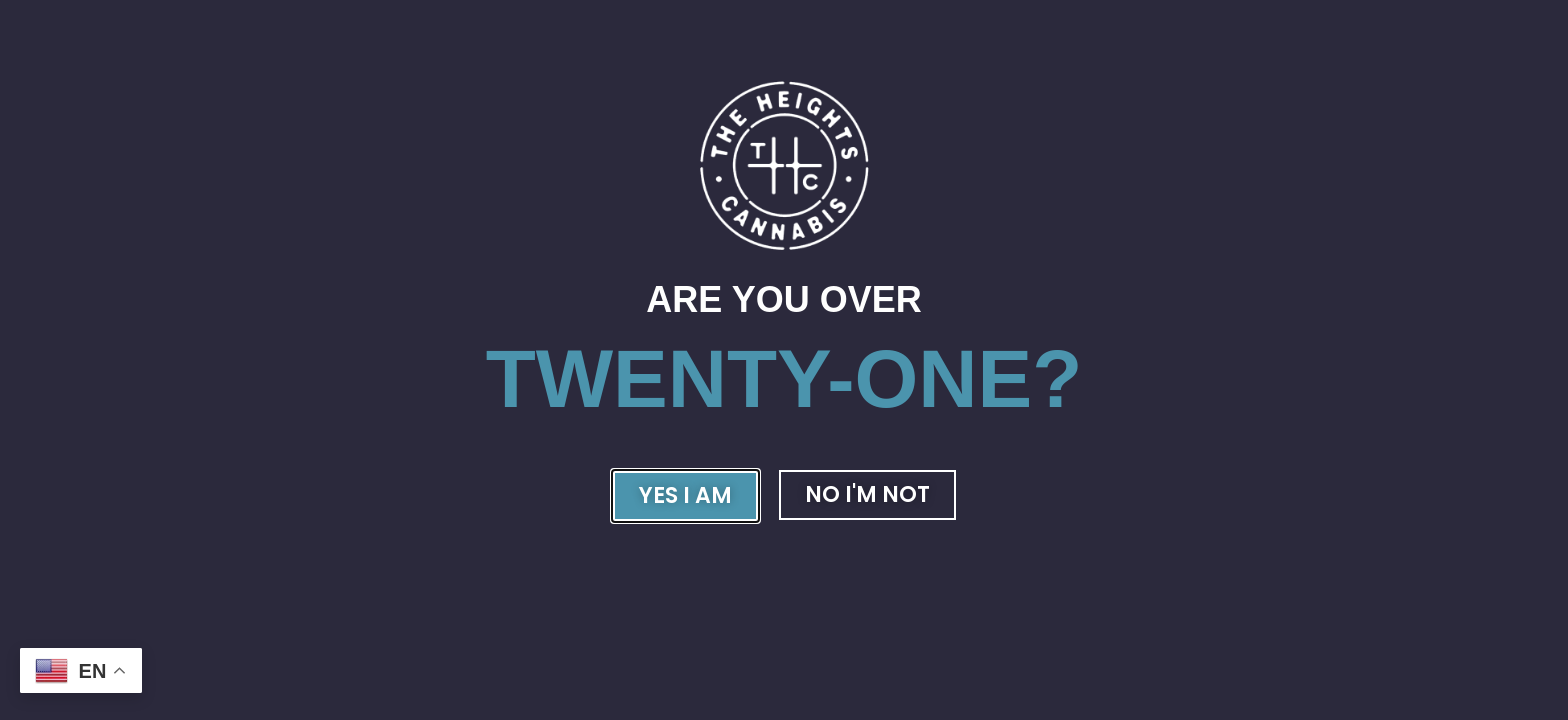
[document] (784, 360)
